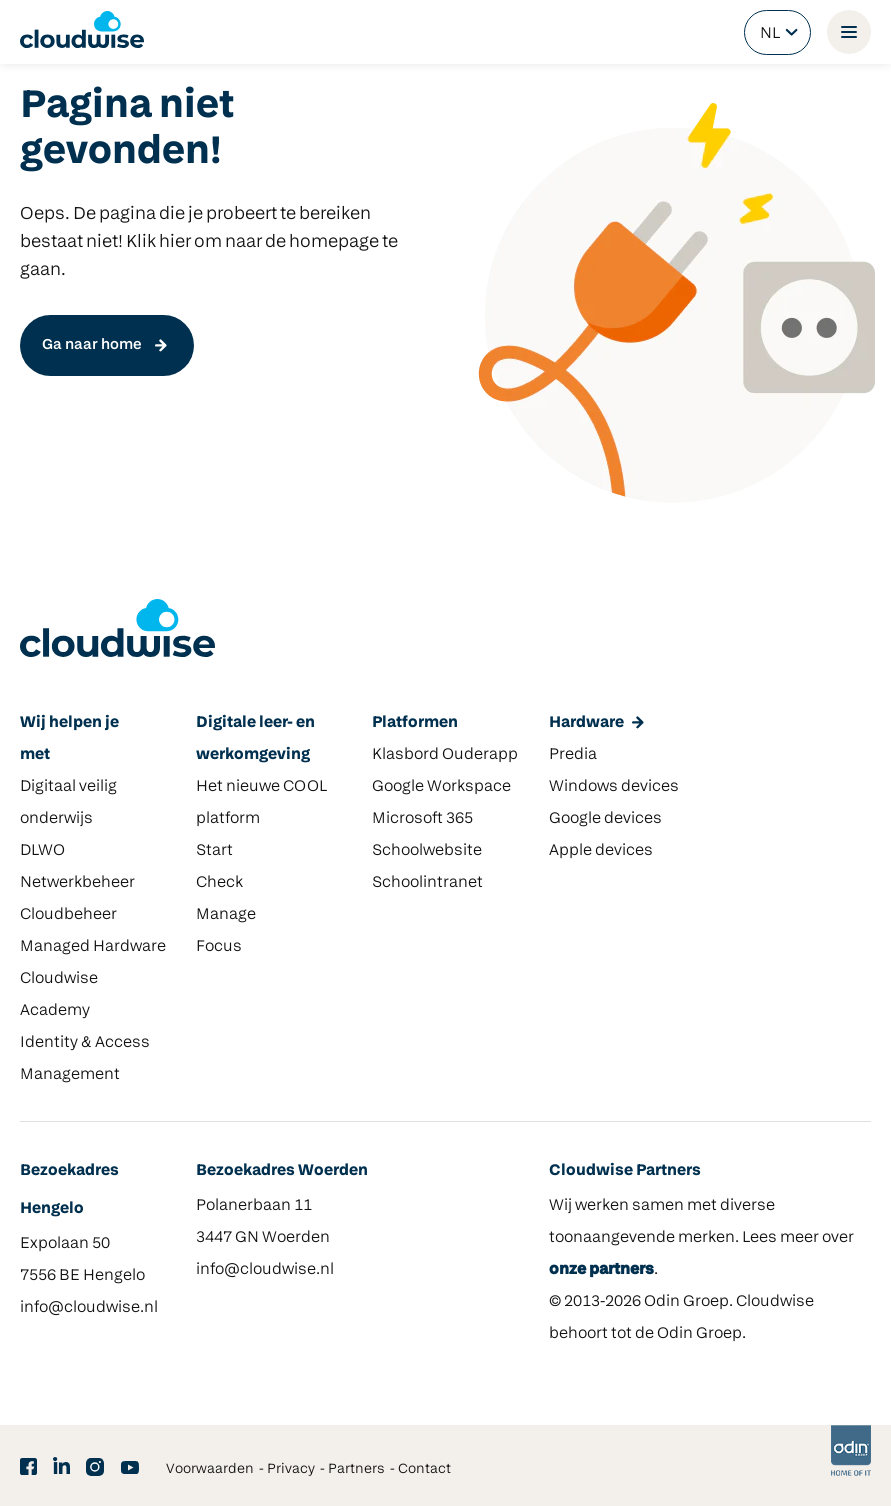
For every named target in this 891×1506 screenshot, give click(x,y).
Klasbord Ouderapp (445, 755)
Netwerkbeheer (77, 883)
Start (214, 851)
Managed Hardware (93, 947)
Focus (219, 947)
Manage (226, 915)
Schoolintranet (427, 883)
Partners (356, 1469)
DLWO (42, 851)
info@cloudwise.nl (89, 1308)
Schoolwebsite (427, 851)
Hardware (586, 723)
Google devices (605, 819)
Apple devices (601, 851)
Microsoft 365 (422, 819)
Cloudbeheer (68, 915)
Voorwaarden (210, 1469)
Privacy (291, 1469)
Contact (424, 1469)
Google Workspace (441, 787)
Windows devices (614, 787)
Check (219, 883)
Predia (573, 755)
